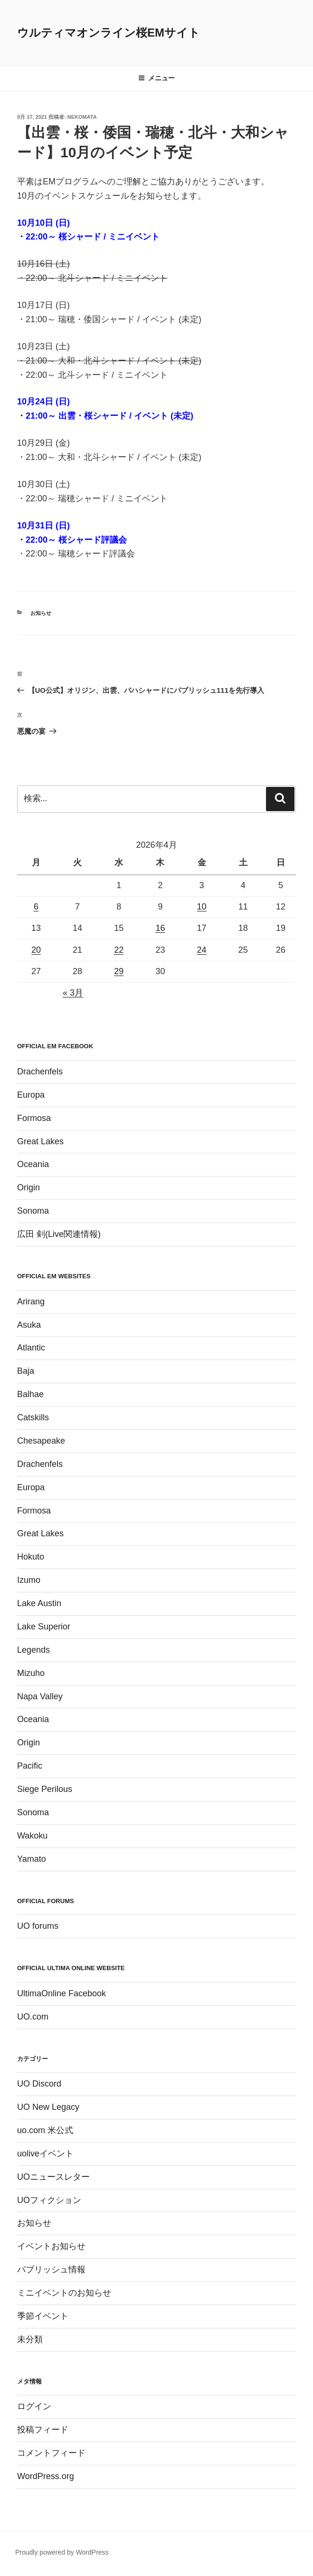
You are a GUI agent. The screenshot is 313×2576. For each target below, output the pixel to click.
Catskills (33, 1417)
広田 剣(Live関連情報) (59, 1234)
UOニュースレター (53, 2177)
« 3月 (73, 992)
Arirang (31, 1301)
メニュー (156, 78)
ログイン (34, 2406)
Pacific (29, 1766)
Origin (28, 1187)
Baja (25, 1371)
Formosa (34, 1118)
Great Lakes (40, 1141)
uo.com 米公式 (45, 2130)
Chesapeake (41, 1441)
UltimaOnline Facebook (61, 1993)
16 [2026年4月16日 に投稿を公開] (160, 928)
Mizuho (31, 1673)
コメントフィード (51, 2453)
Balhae (30, 1394)
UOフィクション (49, 2200)
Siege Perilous (44, 1789)
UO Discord (39, 2083)
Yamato (31, 1859)
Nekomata (82, 117)
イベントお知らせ (51, 2246)
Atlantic (31, 1347)
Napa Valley (40, 1696)
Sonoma (33, 1211)
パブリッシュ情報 (51, 2269)
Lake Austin (39, 1603)
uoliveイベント (45, 2153)
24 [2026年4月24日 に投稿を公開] (202, 950)
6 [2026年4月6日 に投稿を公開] (36, 906)
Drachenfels (40, 1071)
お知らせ (40, 613)
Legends (33, 1650)
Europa (31, 1095)
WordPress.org (45, 2476)
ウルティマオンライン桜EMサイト (108, 32)
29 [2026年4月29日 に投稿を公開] (118, 971)
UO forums (37, 1926)
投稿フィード (42, 2429)
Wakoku (32, 1835)
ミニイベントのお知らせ (64, 2293)
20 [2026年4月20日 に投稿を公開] (36, 950)
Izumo (28, 1580)
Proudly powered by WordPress (62, 2552)
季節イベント (42, 2316)
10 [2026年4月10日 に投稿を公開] (202, 906)
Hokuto (30, 1556)
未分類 (30, 2339)
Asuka (29, 1325)
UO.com (32, 2016)
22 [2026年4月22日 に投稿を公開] (118, 950)
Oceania (33, 1164)
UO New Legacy (48, 2107)
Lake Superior (43, 1626)
